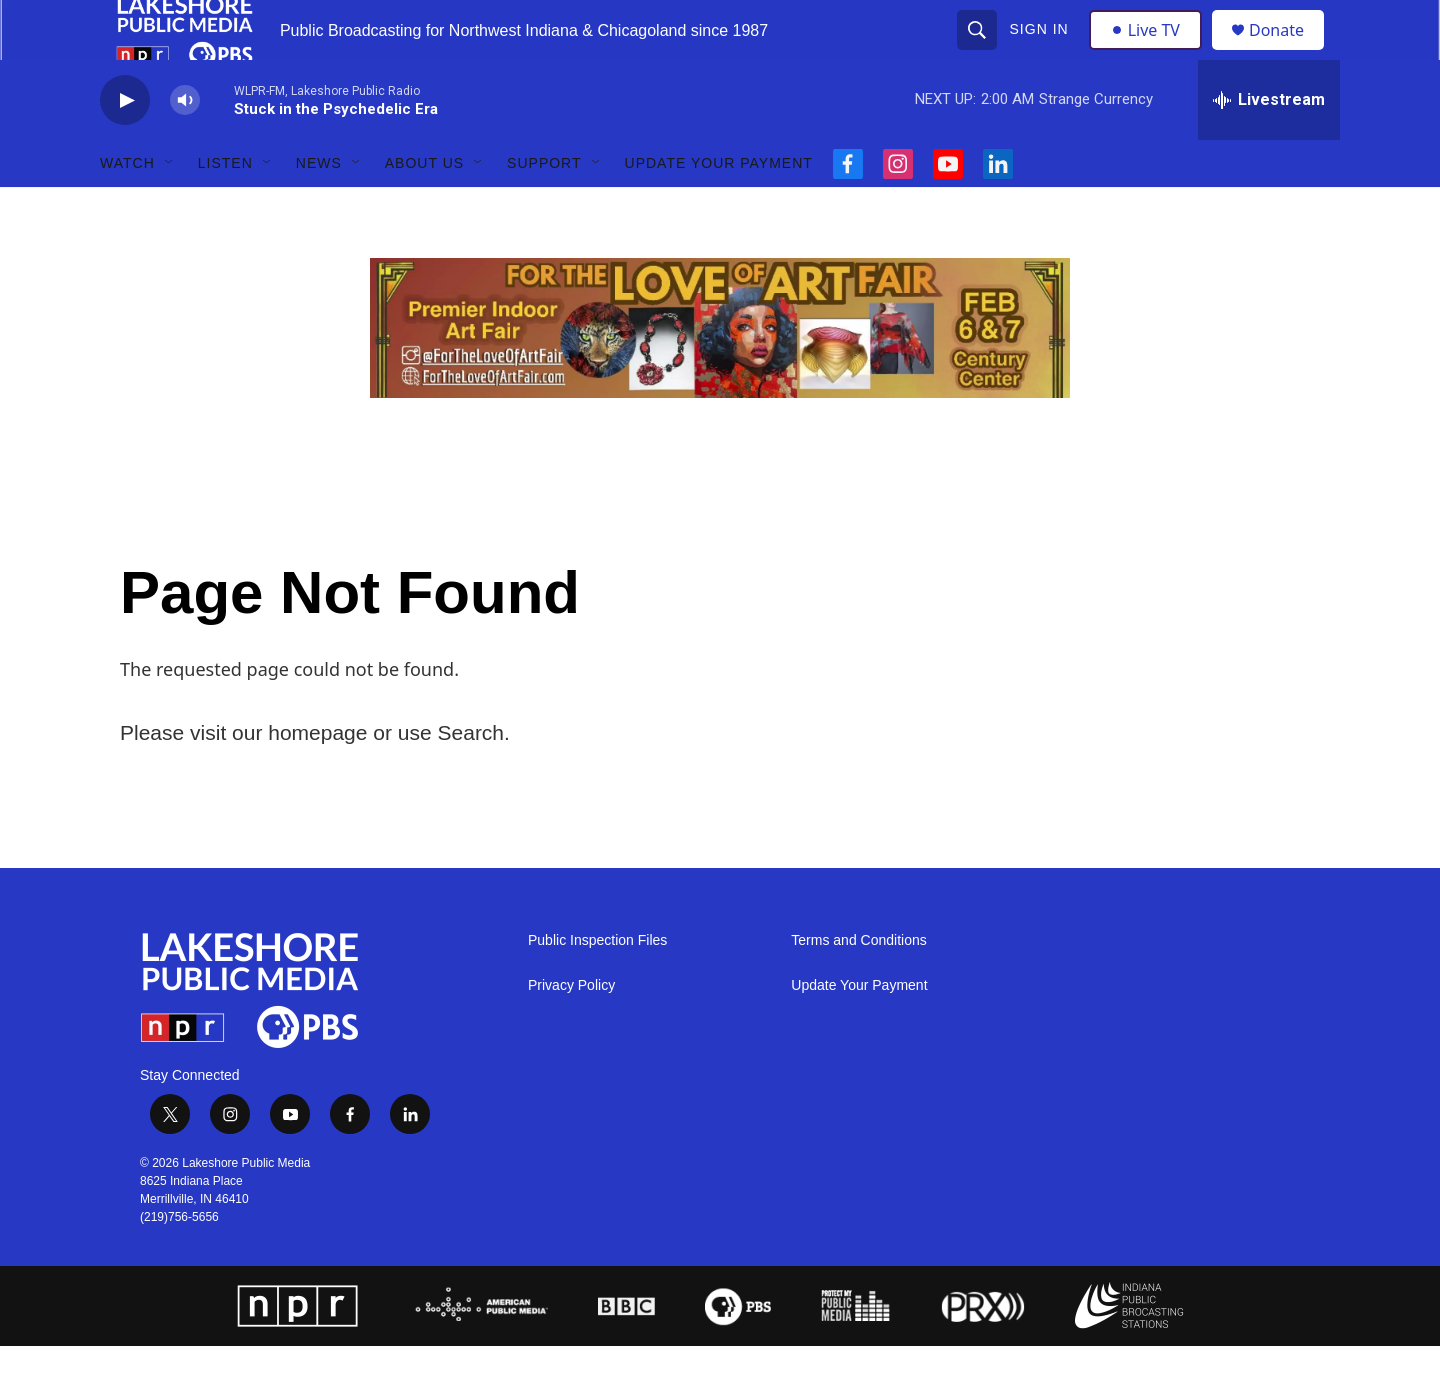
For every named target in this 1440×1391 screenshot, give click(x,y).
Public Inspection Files (597, 985)
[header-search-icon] (979, 52)
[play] (125, 145)
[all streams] (1269, 145)
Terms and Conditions (858, 985)
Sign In (1041, 52)
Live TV (1151, 52)
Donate (1289, 52)
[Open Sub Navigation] (170, 208)
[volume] (185, 145)
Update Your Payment (719, 208)
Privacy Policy (571, 1030)
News (319, 208)
